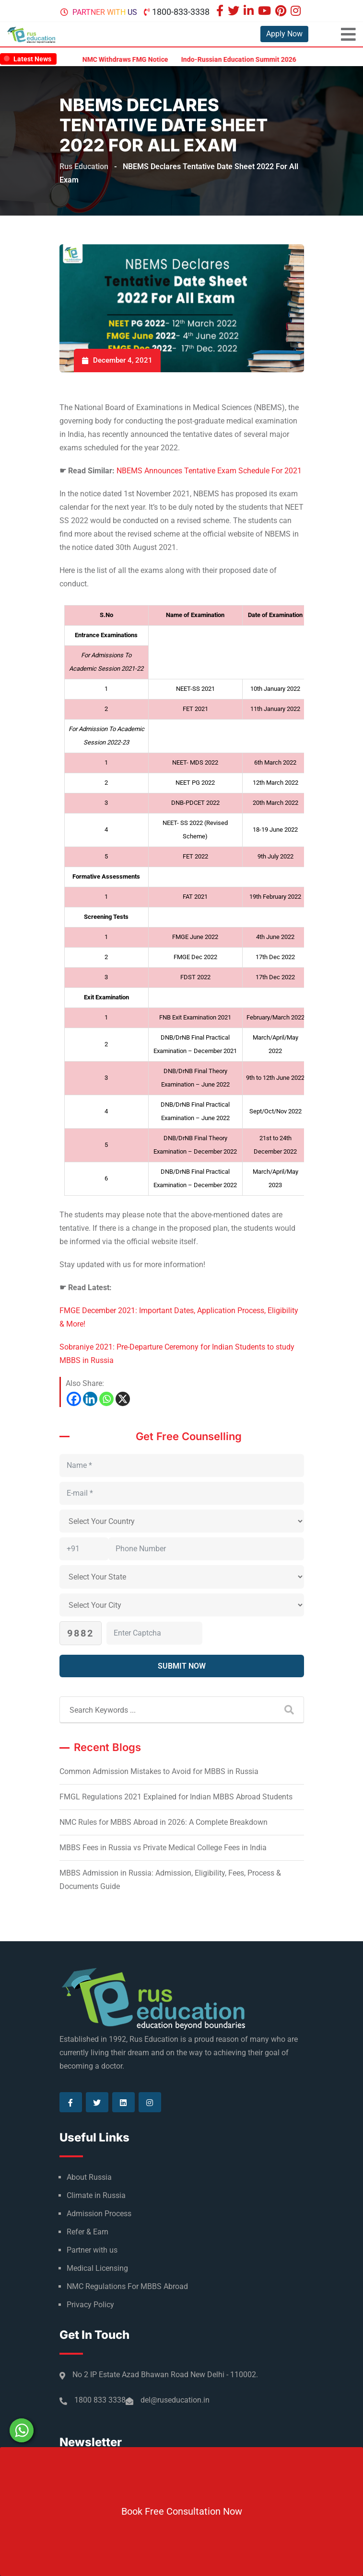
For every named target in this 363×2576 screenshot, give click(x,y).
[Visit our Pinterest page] (282, 12)
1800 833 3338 (100, 2399)
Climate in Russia (96, 2195)
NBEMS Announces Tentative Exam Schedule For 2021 (209, 470)
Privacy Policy (90, 2304)
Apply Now (284, 33)
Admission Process (99, 2213)
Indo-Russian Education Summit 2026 (247, 59)
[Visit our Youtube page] (265, 12)
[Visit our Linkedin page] (250, 12)
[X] (123, 1399)
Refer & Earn (87, 2231)
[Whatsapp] (106, 1399)
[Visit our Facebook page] (221, 12)
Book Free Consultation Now (181, 2511)
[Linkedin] (90, 1399)
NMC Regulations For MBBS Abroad (127, 2286)
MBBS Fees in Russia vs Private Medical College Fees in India (163, 1847)
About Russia (89, 2177)
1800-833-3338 (181, 12)
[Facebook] (74, 1399)
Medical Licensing (97, 2268)
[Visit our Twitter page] (235, 12)
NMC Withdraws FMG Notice (134, 59)
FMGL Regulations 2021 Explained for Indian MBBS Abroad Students (176, 1796)
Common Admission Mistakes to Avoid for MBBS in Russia (158, 1771)
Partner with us (104, 12)
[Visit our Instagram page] (297, 12)
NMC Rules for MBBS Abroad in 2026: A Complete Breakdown (163, 1822)
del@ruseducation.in (175, 2399)
